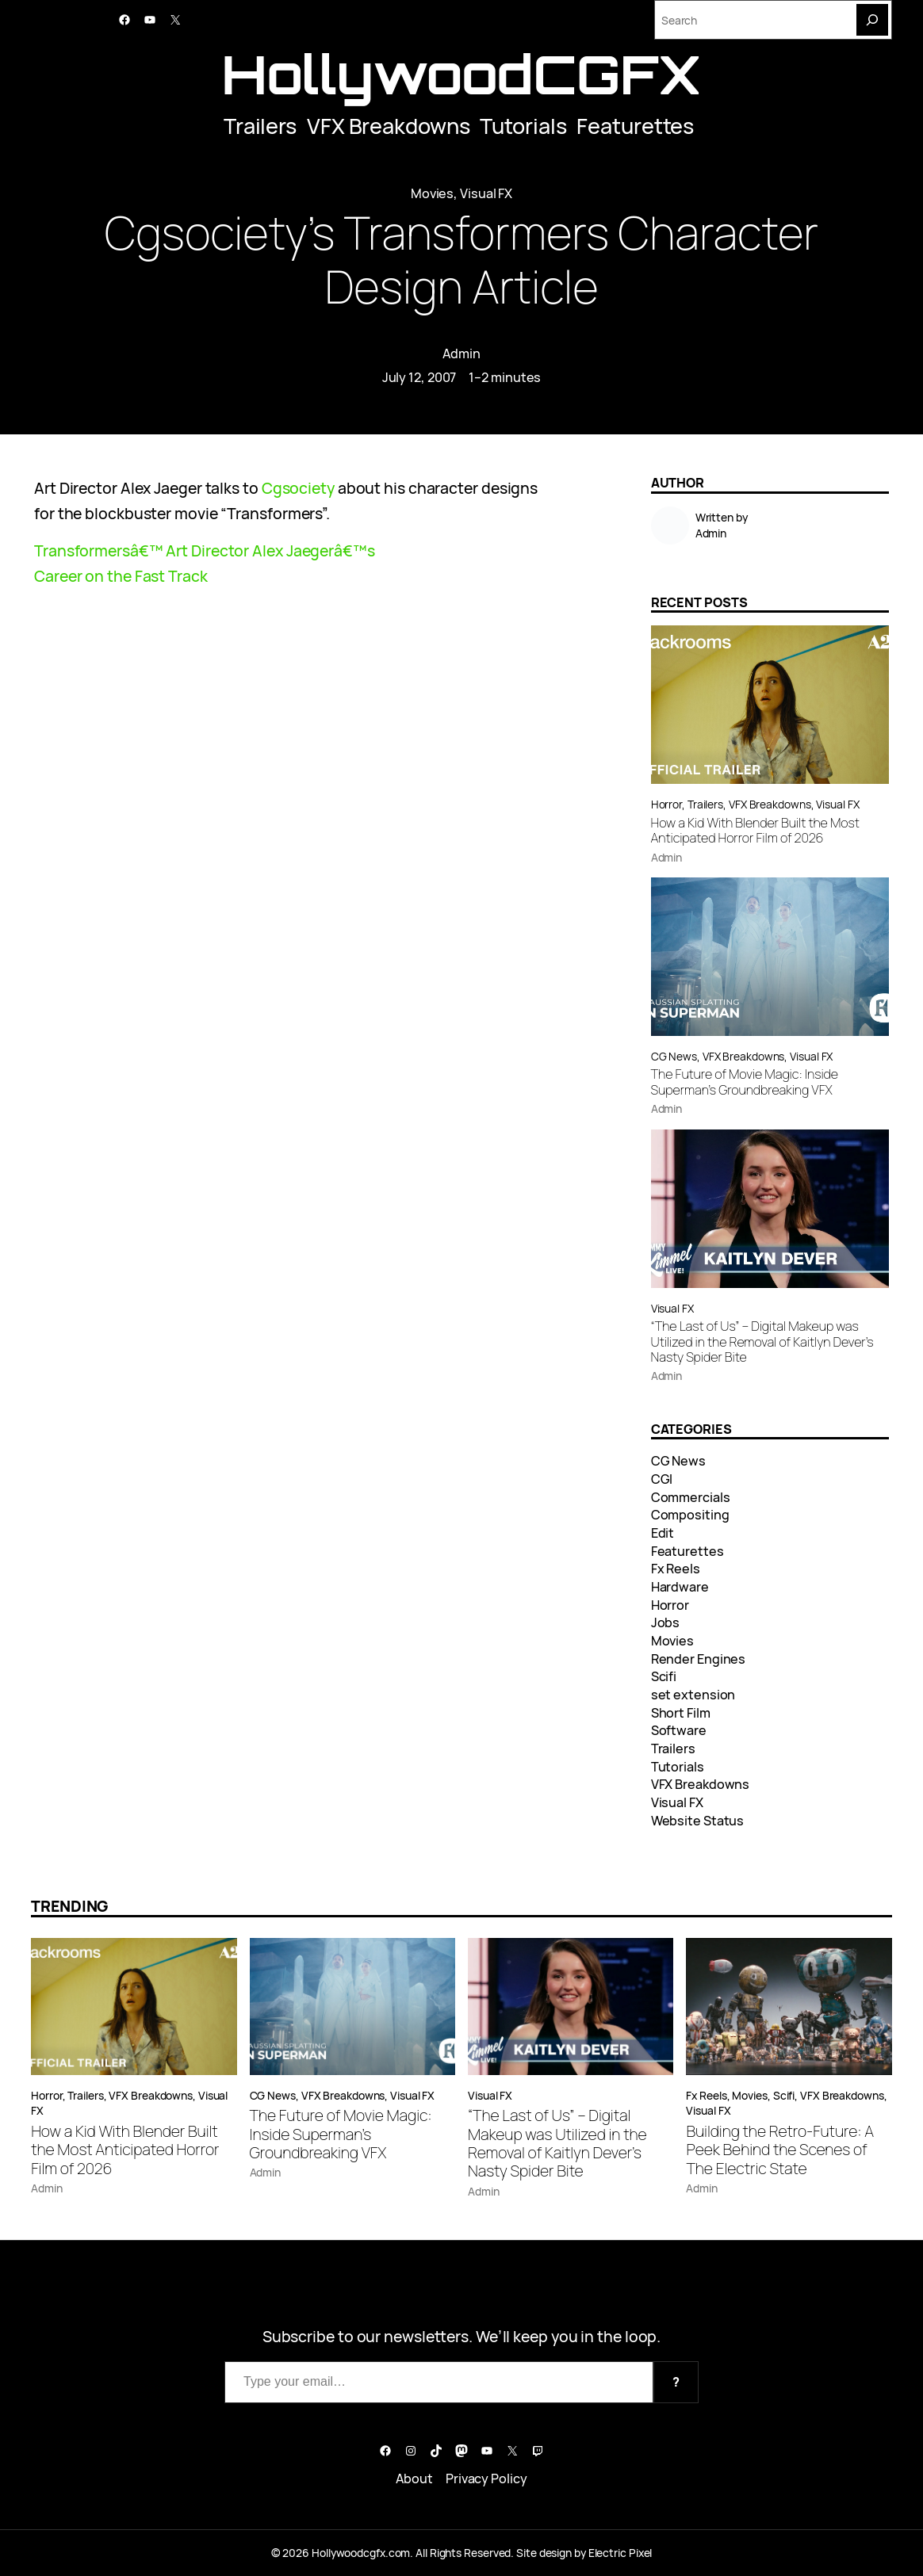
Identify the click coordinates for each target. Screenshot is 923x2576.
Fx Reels (675, 1568)
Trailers (260, 125)
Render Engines (698, 1659)
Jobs (665, 1622)
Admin (461, 353)
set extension (693, 1694)
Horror (666, 804)
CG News (674, 1056)
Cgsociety (298, 488)
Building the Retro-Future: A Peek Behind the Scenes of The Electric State (779, 2149)
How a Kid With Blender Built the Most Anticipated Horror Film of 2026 (755, 831)
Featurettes (635, 125)
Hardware (680, 1587)
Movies (432, 193)
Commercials (690, 1497)
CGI (662, 1479)
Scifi (664, 1676)
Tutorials (523, 125)
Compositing (690, 1514)
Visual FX (486, 193)
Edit (663, 1533)
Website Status (698, 1820)
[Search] (872, 20)
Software (679, 1730)
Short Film (680, 1713)
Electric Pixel (620, 2552)
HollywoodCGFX (462, 74)
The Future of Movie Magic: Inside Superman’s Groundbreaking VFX (744, 1082)
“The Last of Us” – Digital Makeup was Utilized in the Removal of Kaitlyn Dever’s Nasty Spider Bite (762, 1342)
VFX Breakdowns (388, 125)
